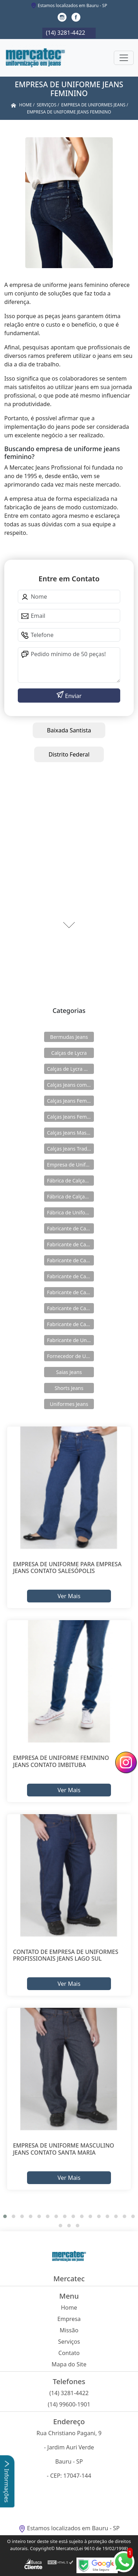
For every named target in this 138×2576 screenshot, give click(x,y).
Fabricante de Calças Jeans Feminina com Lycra (70, 1292)
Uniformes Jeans (69, 1404)
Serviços (69, 2341)
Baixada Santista (69, 730)
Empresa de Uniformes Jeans (70, 1164)
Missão (69, 2330)
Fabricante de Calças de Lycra (70, 1228)
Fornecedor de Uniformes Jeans (70, 1356)
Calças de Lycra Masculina (70, 1068)
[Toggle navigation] (124, 58)
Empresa (69, 2319)
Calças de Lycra (69, 1052)
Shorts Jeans (69, 1388)
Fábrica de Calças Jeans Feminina (70, 1180)
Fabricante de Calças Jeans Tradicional (70, 1324)
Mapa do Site (69, 2364)
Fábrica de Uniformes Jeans (70, 1212)
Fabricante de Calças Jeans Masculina (70, 1308)
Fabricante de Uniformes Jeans (70, 1340)
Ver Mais (69, 1596)
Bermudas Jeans (69, 1037)
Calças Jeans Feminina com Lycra (70, 1116)
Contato (69, 2353)
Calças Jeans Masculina (70, 1132)
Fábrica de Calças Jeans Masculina (70, 1196)
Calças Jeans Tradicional (70, 1148)
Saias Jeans (69, 1372)
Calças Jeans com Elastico (70, 1084)
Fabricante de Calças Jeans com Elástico (70, 1244)
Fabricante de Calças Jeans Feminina (70, 1276)
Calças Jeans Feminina (70, 1100)
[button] (5, 2216)
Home (69, 2307)
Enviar (73, 696)
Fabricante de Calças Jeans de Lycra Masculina (70, 1260)
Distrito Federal (68, 754)
